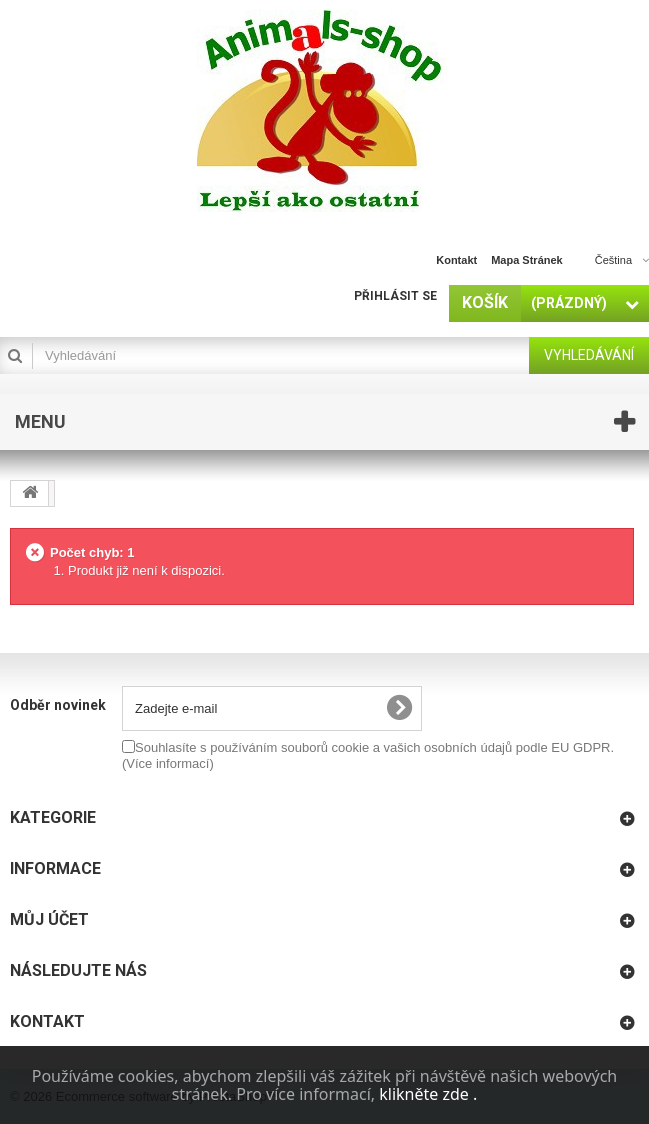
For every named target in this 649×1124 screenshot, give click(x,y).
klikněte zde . (428, 1094)
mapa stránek (527, 260)
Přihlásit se (395, 296)
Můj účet (49, 919)
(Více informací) (168, 763)
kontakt (456, 260)
